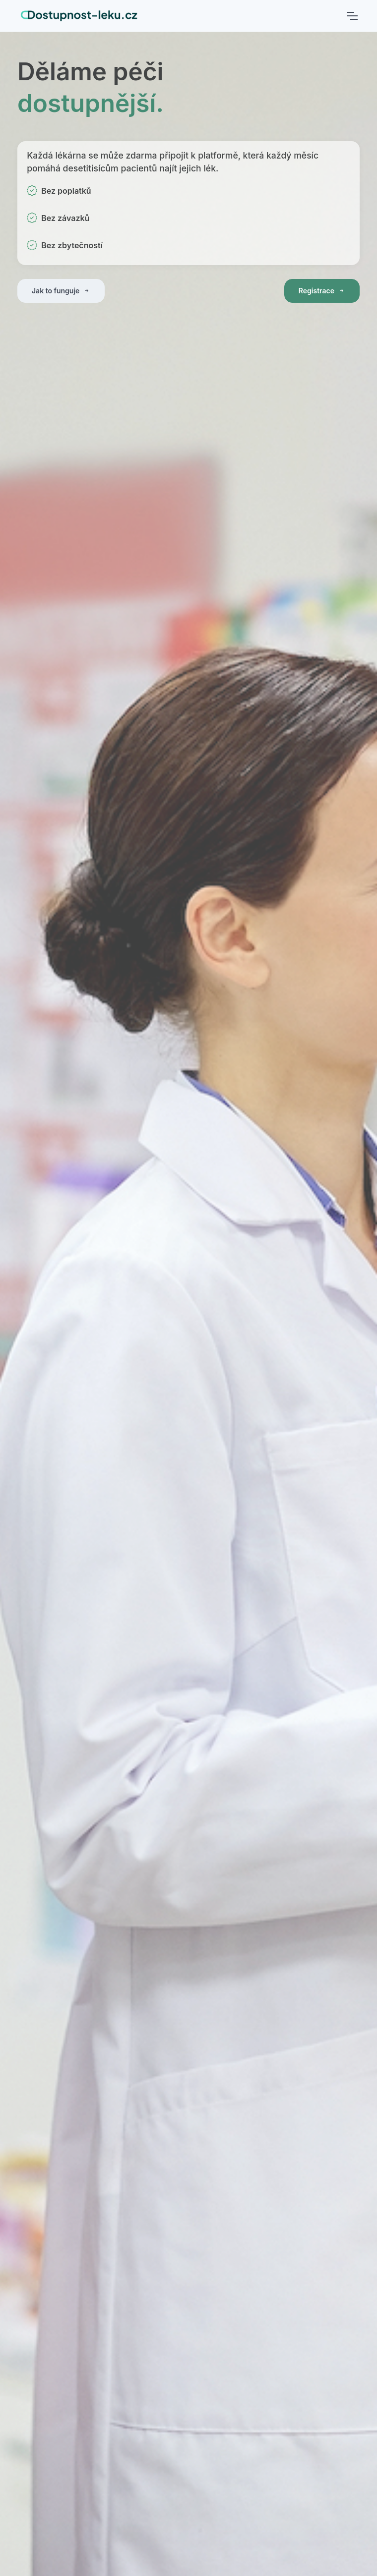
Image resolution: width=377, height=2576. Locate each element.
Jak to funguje (61, 291)
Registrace (322, 291)
